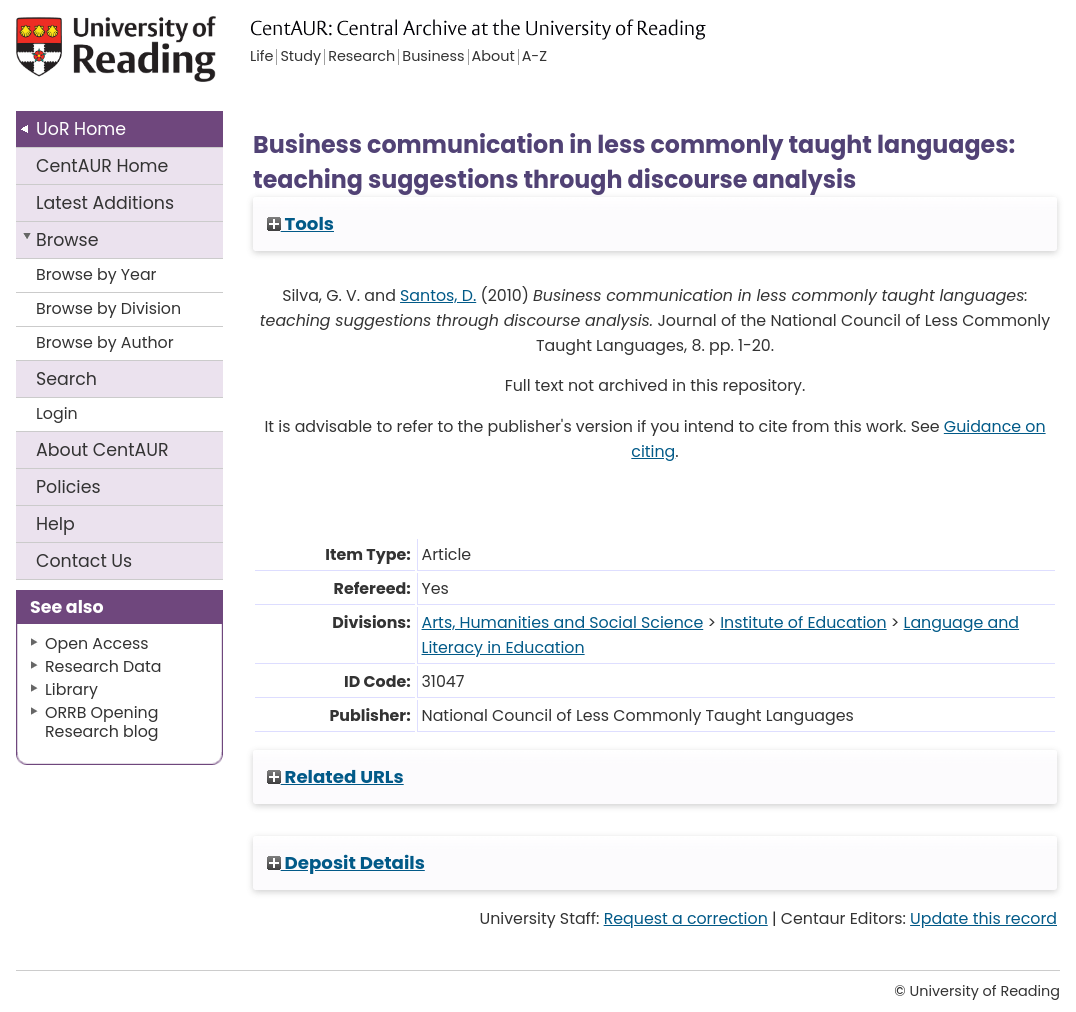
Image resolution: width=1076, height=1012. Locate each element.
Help (55, 524)
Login (57, 413)
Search (66, 379)
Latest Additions (105, 203)
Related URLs (335, 776)
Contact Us (84, 561)
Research (361, 57)
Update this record (983, 918)
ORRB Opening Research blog (102, 722)
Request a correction (686, 918)
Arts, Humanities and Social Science (563, 622)
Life (261, 57)
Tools (300, 223)
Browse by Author (105, 342)
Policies (68, 487)
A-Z (534, 57)
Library (71, 689)
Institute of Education (803, 622)
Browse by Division (108, 308)
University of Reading (123, 57)
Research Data (103, 666)
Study (300, 57)
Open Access (97, 643)
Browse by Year (96, 274)
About (102, 450)
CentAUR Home (102, 166)
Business (433, 57)
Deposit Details (346, 862)
